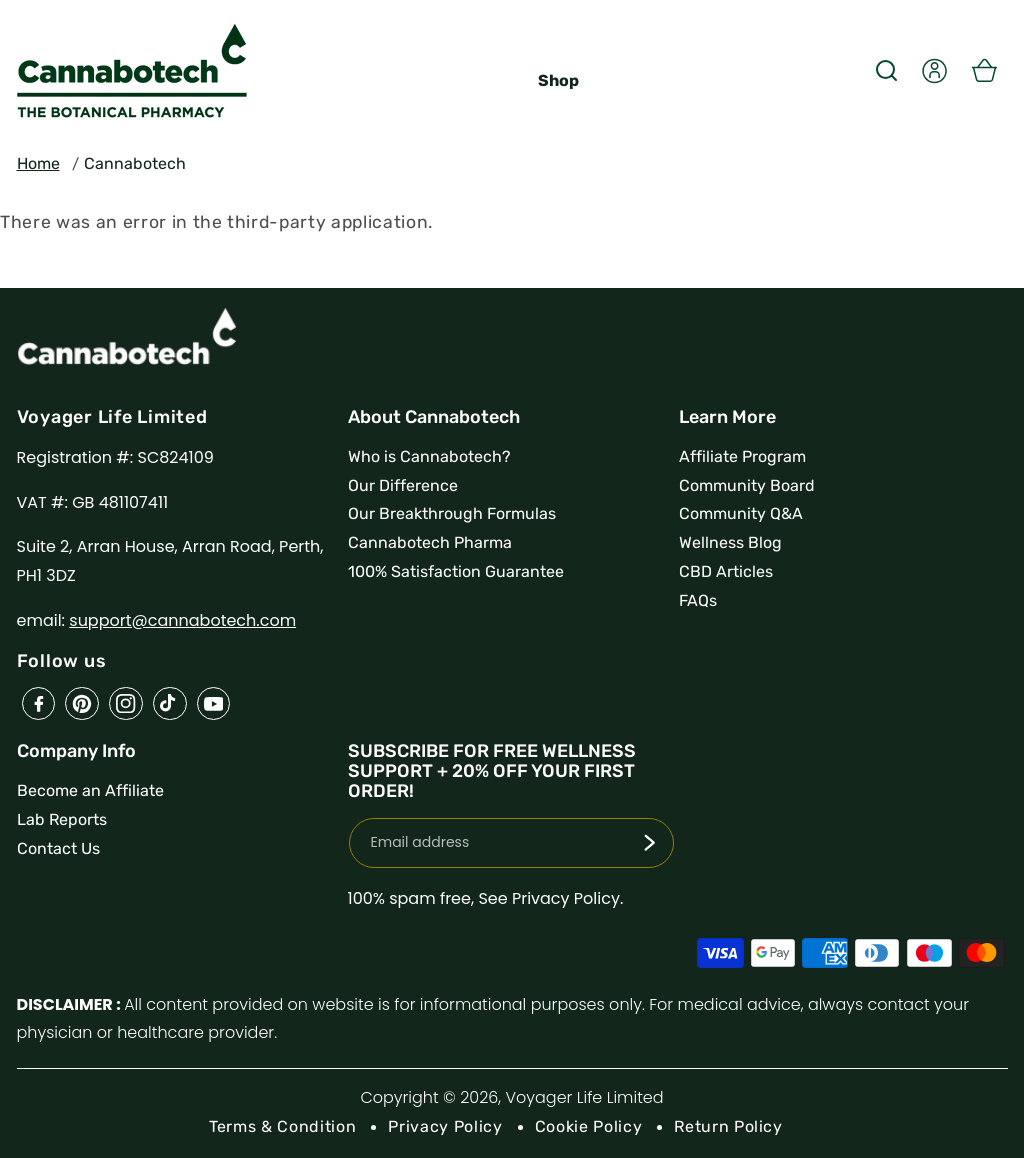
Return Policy (728, 1126)
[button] (886, 70)
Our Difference (403, 485)
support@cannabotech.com (182, 620)
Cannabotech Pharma (430, 542)
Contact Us (58, 848)
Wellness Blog (730, 542)
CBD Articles (726, 571)
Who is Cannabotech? (429, 456)
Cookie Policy (589, 1126)
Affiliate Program (742, 456)
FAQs (698, 600)
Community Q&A (741, 513)
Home (38, 163)
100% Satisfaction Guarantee (456, 571)
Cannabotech (135, 163)
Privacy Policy (445, 1126)
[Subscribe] (649, 843)
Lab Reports (62, 819)
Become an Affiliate (90, 790)
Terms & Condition (282, 1126)
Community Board (747, 485)
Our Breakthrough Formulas (452, 513)
